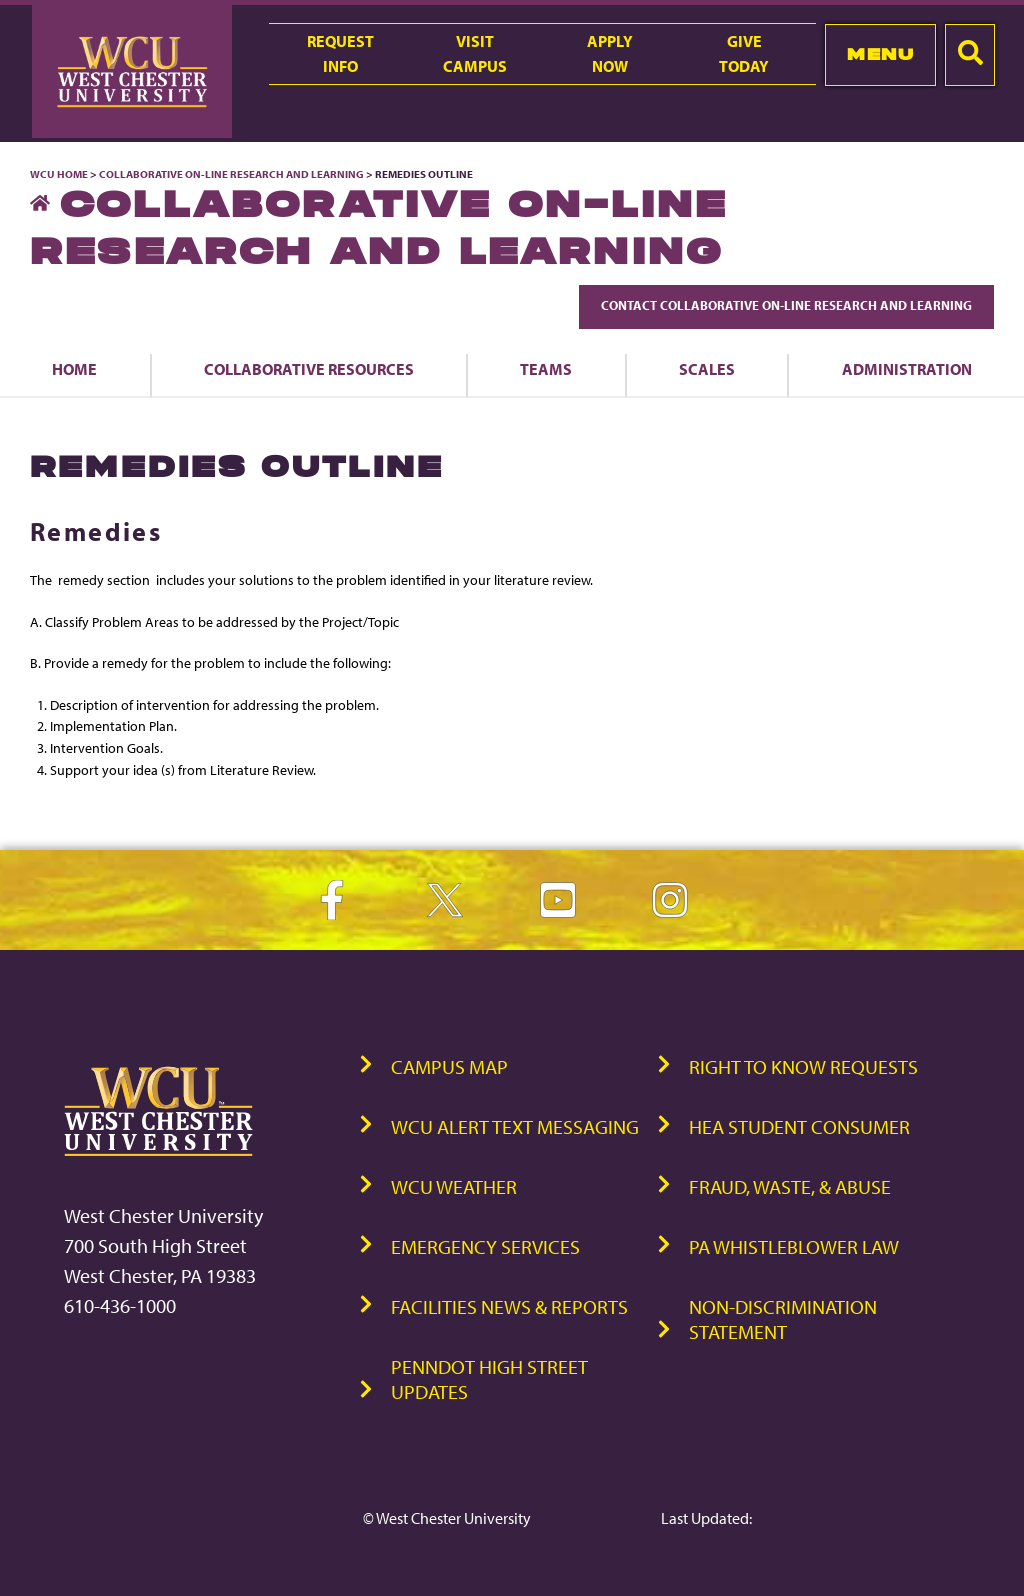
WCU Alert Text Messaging (515, 1126)
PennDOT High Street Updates (489, 1379)
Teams (546, 369)
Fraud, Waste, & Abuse (790, 1186)
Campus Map (449, 1066)
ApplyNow (610, 53)
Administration (907, 369)
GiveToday (744, 53)
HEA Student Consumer (799, 1126)
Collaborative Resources (309, 369)
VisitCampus (475, 53)
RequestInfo (340, 53)
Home (74, 369)
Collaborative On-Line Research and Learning (231, 174)
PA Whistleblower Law (794, 1246)
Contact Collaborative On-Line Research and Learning (786, 305)
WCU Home (59, 174)
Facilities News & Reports (509, 1306)
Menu (880, 54)
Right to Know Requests (803, 1066)
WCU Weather (454, 1186)
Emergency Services (485, 1246)
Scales (707, 369)
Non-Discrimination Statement (783, 1319)
